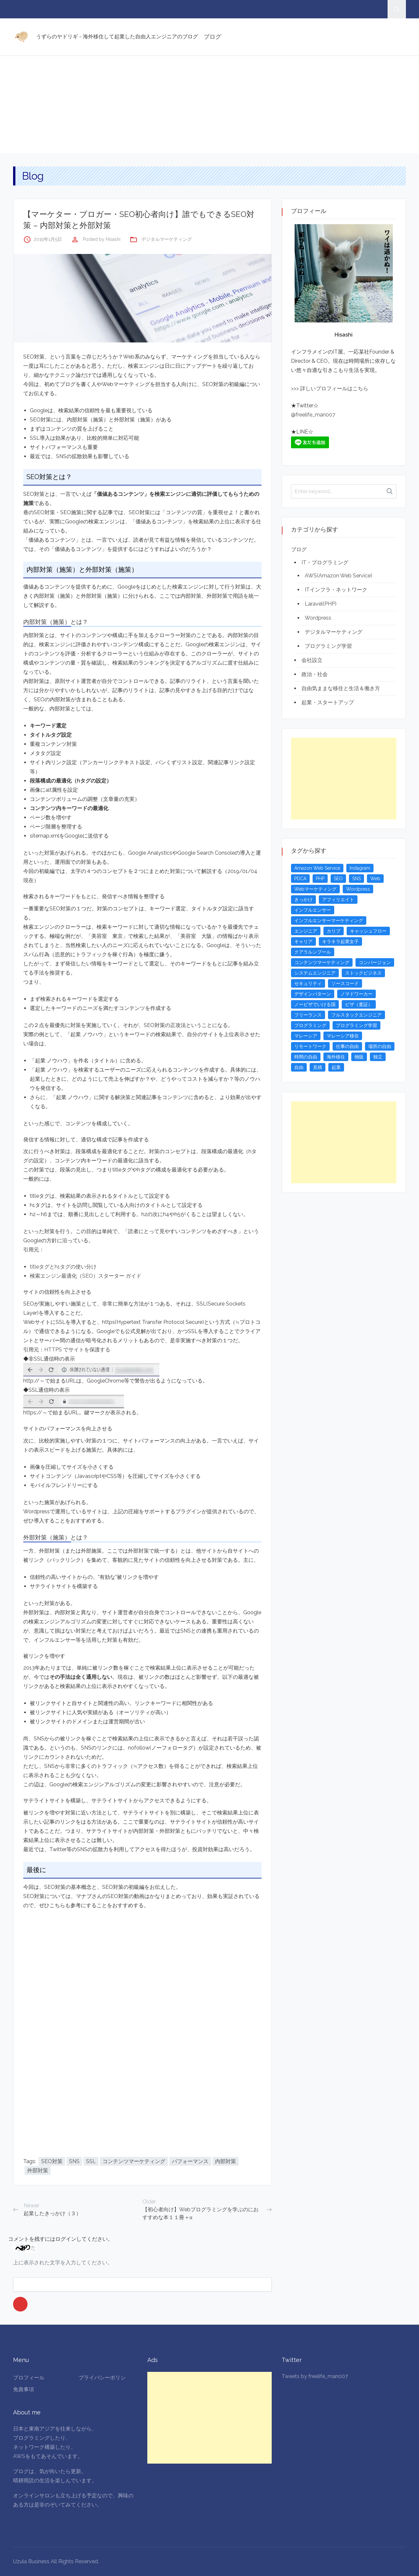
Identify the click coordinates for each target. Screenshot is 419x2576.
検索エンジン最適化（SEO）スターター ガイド (85, 1276)
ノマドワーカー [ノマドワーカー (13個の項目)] (356, 994)
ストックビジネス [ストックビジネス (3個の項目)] (363, 973)
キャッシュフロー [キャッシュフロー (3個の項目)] (368, 931)
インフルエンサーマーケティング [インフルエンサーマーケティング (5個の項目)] (328, 920)
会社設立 (311, 660)
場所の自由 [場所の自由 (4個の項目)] (379, 1046)
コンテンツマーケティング (133, 2161)
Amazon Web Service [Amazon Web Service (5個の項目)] (317, 868)
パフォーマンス (190, 2161)
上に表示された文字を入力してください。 (63, 2262)
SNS (74, 2161)
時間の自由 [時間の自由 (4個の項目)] (305, 1056)
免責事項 (23, 2389)
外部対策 (37, 2170)
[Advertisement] (209, 104)
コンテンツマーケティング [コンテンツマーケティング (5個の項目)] (321, 962)
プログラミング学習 (328, 646)
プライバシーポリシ (102, 2377)
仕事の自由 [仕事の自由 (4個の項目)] (347, 1046)
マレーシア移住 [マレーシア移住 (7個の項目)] (343, 1035)
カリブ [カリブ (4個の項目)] (333, 931)
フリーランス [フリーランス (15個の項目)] (308, 1014)
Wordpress (318, 618)
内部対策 (225, 2161)
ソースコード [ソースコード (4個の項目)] (345, 983)
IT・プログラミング (324, 562)
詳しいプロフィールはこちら (333, 388)
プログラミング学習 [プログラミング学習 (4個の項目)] (356, 1025)
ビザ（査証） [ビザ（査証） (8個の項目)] (359, 1004)
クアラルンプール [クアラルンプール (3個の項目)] (312, 952)
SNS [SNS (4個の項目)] (356, 878)
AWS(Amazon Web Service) (338, 575)
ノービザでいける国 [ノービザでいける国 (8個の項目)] (315, 1004)
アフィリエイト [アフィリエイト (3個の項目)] (338, 899)
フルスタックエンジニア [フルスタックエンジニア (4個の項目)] (356, 1014)
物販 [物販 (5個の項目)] (359, 1056)
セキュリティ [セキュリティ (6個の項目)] (308, 983)
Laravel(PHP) (321, 604)
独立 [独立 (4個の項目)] (377, 1056)
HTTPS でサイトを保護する (77, 1349)
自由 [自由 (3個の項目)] (298, 1067)
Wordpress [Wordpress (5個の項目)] (358, 889)
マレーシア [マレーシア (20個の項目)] (305, 1035)
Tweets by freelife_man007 (315, 2376)
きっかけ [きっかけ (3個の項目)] (303, 899)
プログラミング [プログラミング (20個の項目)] (310, 1025)
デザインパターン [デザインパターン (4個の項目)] (312, 994)
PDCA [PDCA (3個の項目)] (300, 878)
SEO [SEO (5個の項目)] (338, 878)
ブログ (212, 36)
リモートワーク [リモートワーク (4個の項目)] (310, 1046)
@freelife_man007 (313, 415)
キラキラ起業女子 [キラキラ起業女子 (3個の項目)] (340, 941)
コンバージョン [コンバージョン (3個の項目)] (375, 962)
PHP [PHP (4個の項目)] (320, 878)
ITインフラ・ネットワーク (336, 590)
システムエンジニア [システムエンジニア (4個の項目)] (315, 973)
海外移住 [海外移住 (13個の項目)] (336, 1056)
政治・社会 (314, 674)
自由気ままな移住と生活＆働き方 (340, 688)
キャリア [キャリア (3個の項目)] (303, 941)
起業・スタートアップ (327, 702)
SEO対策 (52, 2161)
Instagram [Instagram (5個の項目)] (360, 868)
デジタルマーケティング (166, 239)
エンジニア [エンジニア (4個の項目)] (305, 931)
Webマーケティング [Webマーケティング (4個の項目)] (315, 889)
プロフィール (29, 2377)
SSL (91, 2161)
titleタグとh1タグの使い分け (63, 1267)
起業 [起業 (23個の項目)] (336, 1067)
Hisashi (113, 239)
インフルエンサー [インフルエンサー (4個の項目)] (312, 910)
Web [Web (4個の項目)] (375, 878)
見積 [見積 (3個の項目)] (317, 1067)
